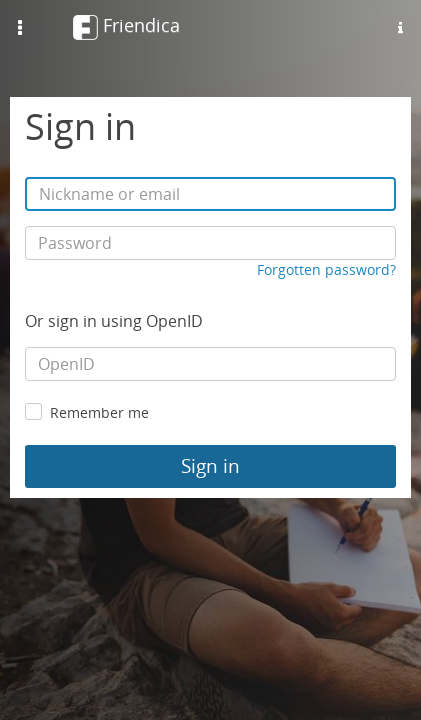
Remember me (99, 412)
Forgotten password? (326, 269)
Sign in (210, 466)
